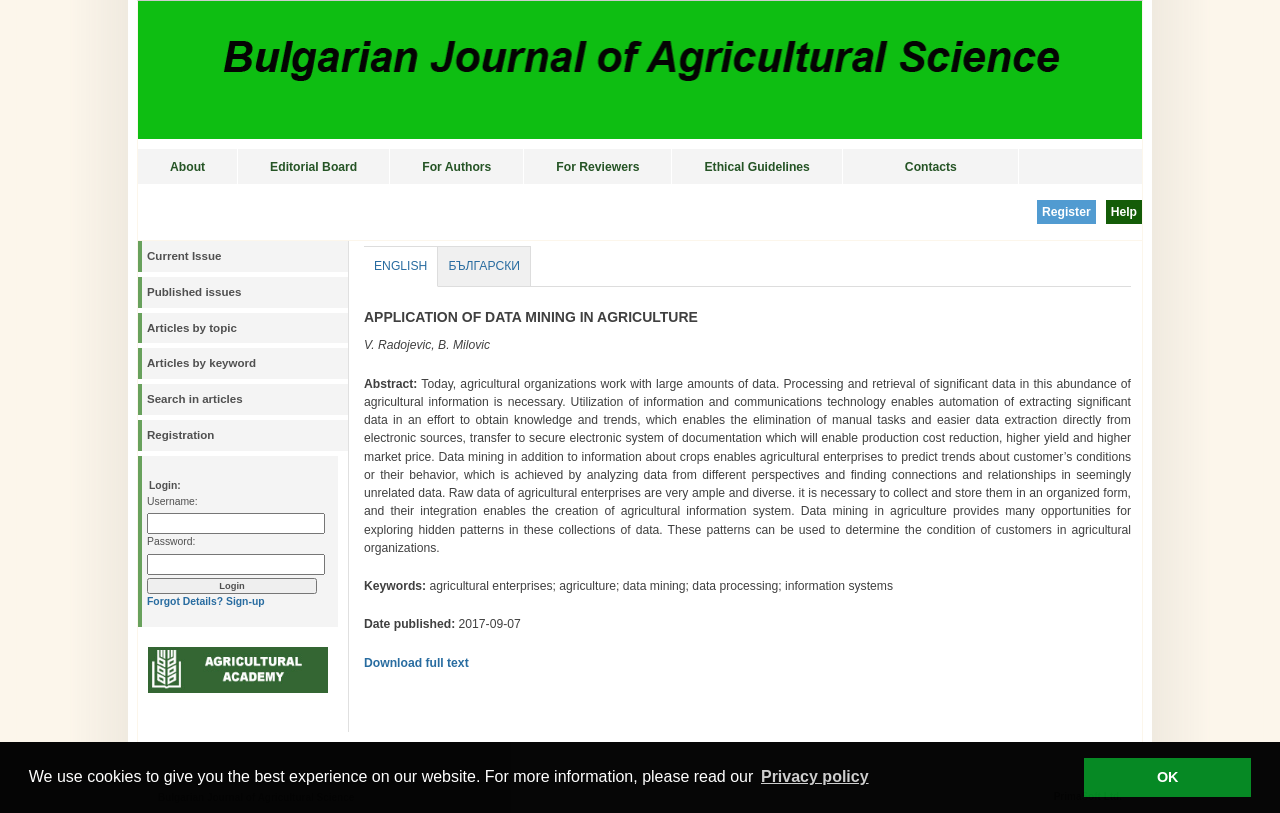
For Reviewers (597, 167)
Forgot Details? (185, 601)
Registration (180, 435)
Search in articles (195, 399)
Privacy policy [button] (815, 776)
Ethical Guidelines (756, 167)
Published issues (194, 292)
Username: (172, 501)
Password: (171, 541)
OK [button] (1168, 777)
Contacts (931, 167)
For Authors (456, 167)
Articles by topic (192, 328)
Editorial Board (313, 167)
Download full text (416, 663)
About (187, 167)
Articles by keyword (201, 363)
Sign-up (245, 601)
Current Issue (184, 256)
